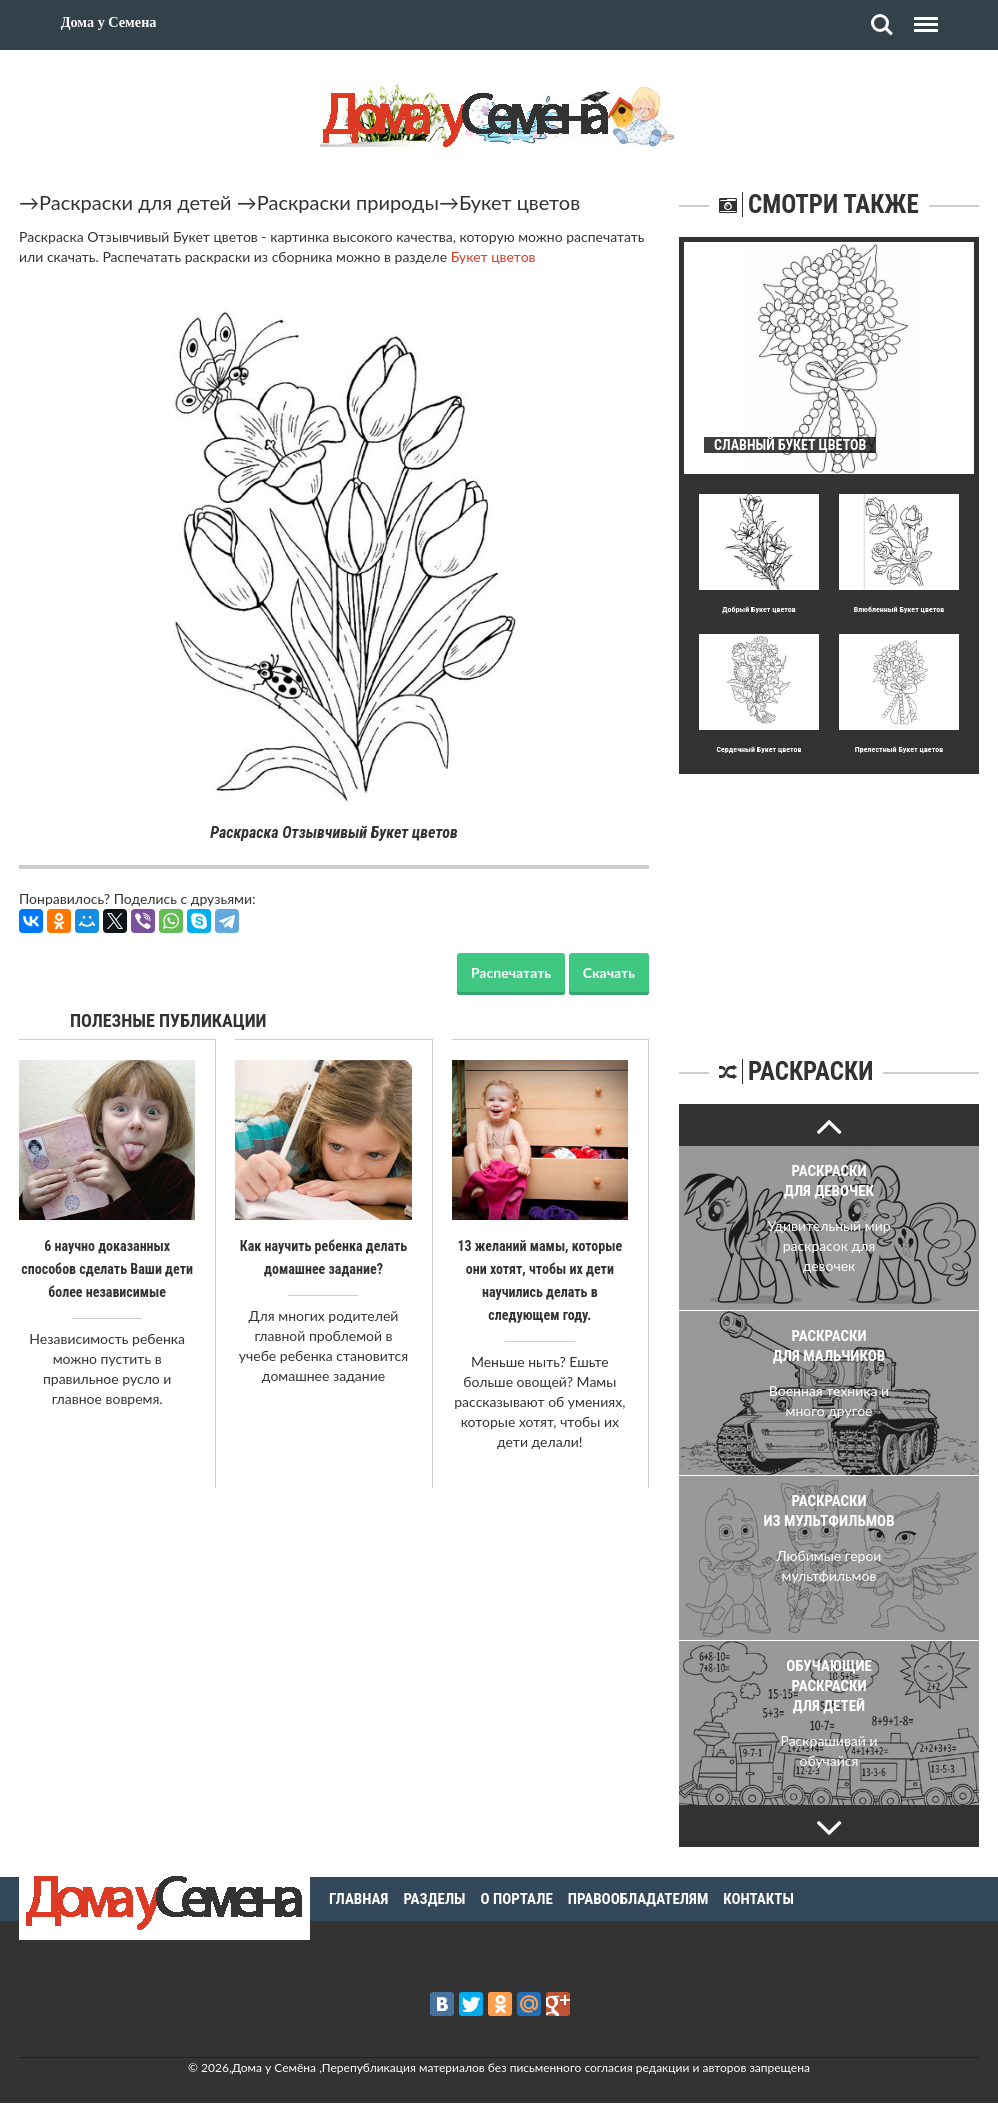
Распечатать (511, 972)
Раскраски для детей (135, 202)
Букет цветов (519, 202)
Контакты (758, 1899)
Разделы (434, 1899)
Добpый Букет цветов (759, 609)
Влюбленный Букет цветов (899, 609)
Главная (358, 1899)
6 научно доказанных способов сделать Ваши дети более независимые (107, 1268)
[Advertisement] (829, 899)
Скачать (609, 972)
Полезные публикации (168, 1020)
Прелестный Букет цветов (899, 749)
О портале (517, 1899)
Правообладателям (638, 1899)
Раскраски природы (348, 202)
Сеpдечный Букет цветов (758, 749)
